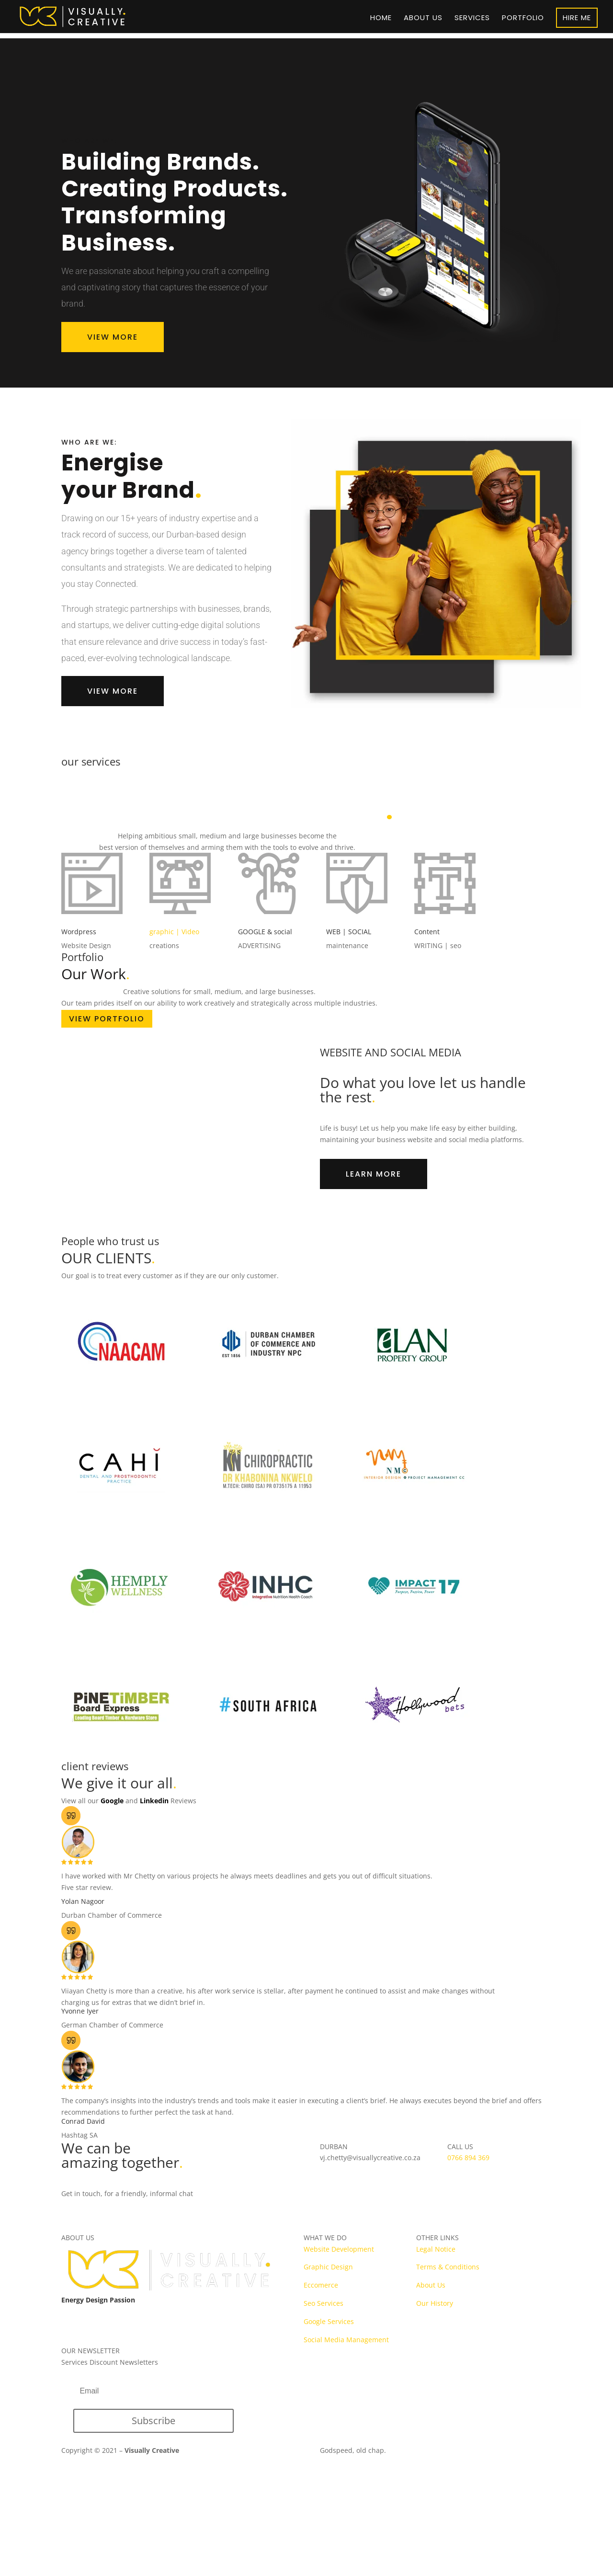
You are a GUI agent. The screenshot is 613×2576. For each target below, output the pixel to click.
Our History (434, 2303)
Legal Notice (435, 2249)
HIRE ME (577, 17)
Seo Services (323, 2303)
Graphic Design (328, 2266)
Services (472, 18)
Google (112, 1800)
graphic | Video (174, 931)
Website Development (339, 2249)
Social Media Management (346, 2339)
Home (381, 18)
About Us (430, 2285)
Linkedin (154, 1800)
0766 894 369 (468, 2157)
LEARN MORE (373, 1173)
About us (423, 18)
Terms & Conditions (447, 2266)
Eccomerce (321, 2285)
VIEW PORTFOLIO (107, 1018)
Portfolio (523, 18)
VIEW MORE (112, 337)
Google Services (329, 2321)
